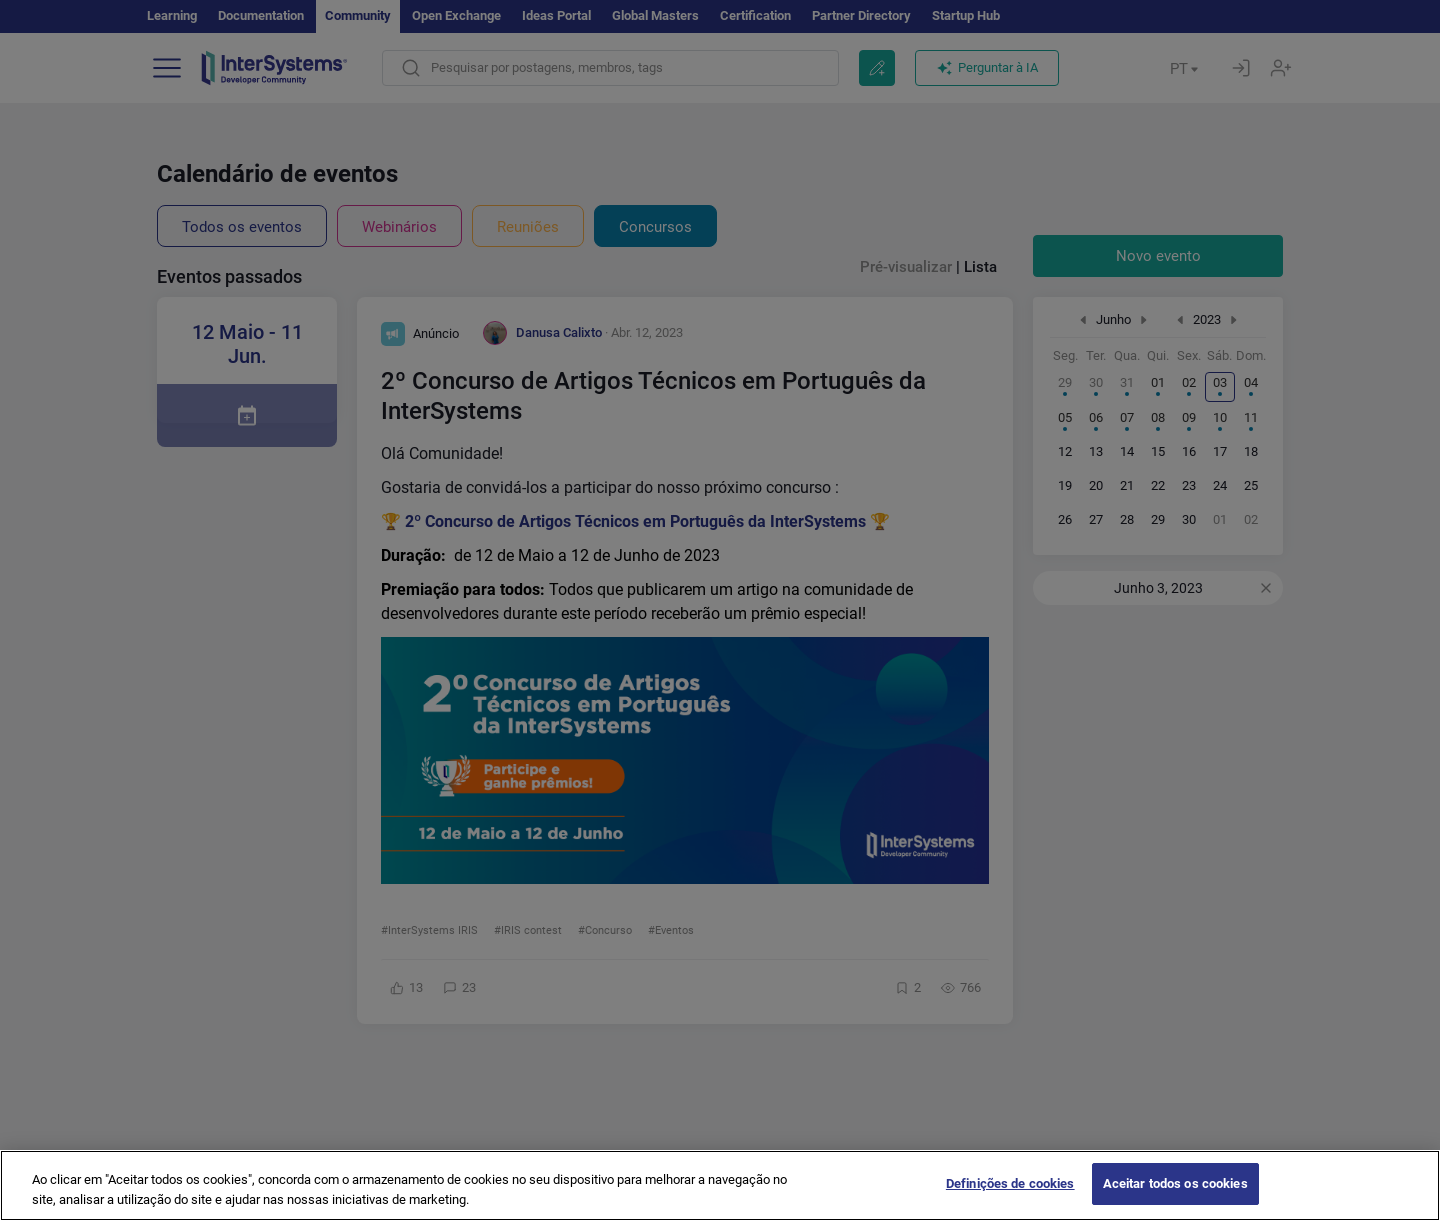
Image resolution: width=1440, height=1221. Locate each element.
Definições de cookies (1010, 1194)
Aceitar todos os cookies (1175, 1194)
